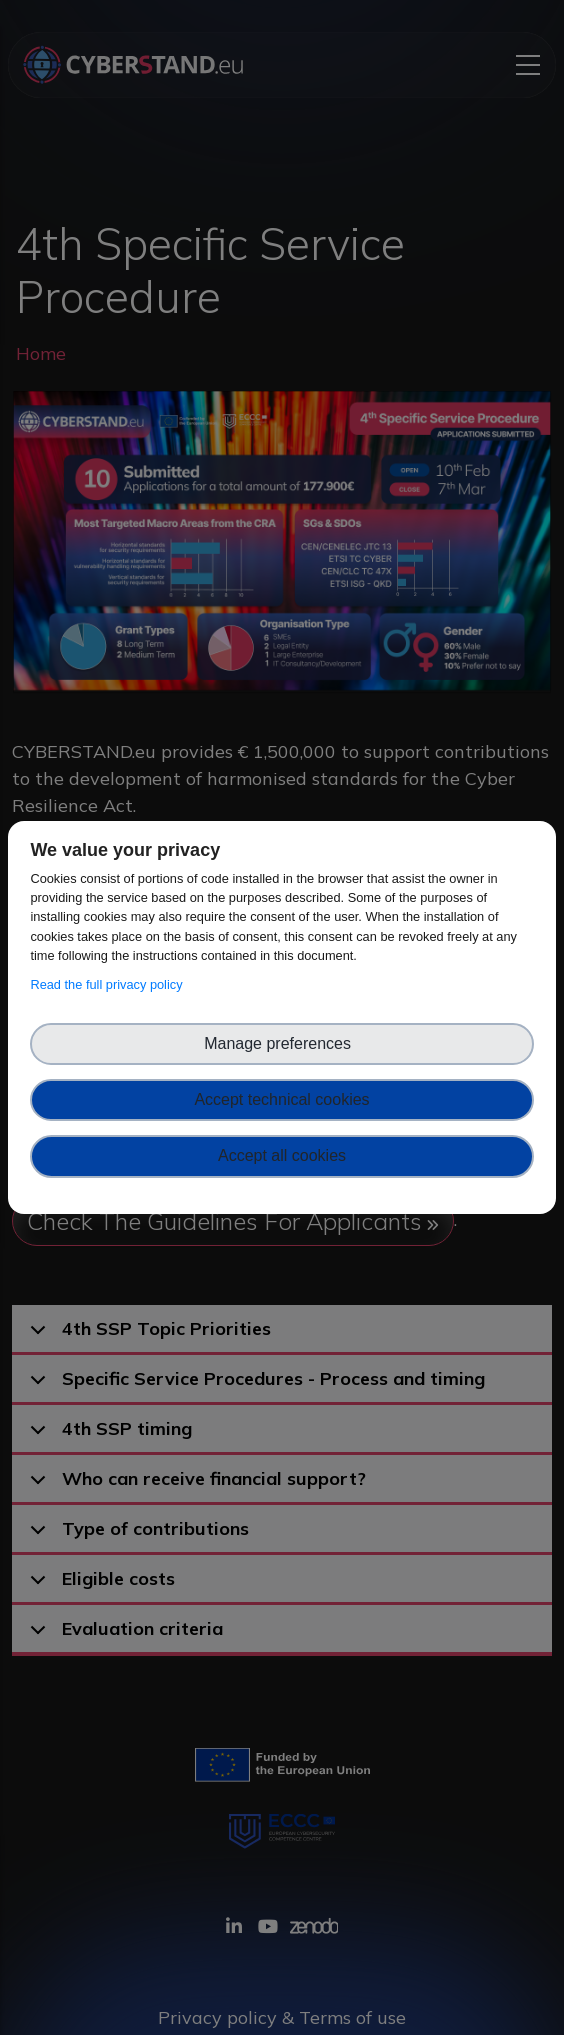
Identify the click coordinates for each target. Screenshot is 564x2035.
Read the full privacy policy (109, 984)
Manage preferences (282, 1043)
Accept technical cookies (281, 1099)
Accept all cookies (282, 1155)
